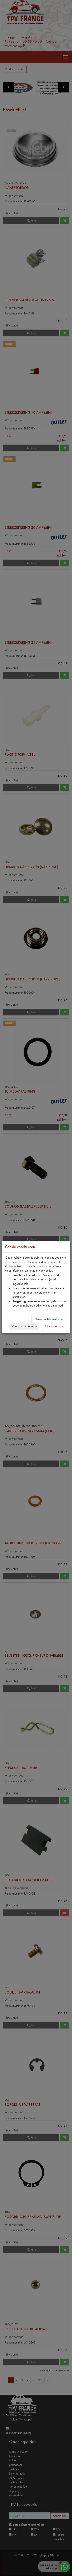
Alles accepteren (55, 1326)
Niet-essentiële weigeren (49, 1319)
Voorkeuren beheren (24, 1326)
